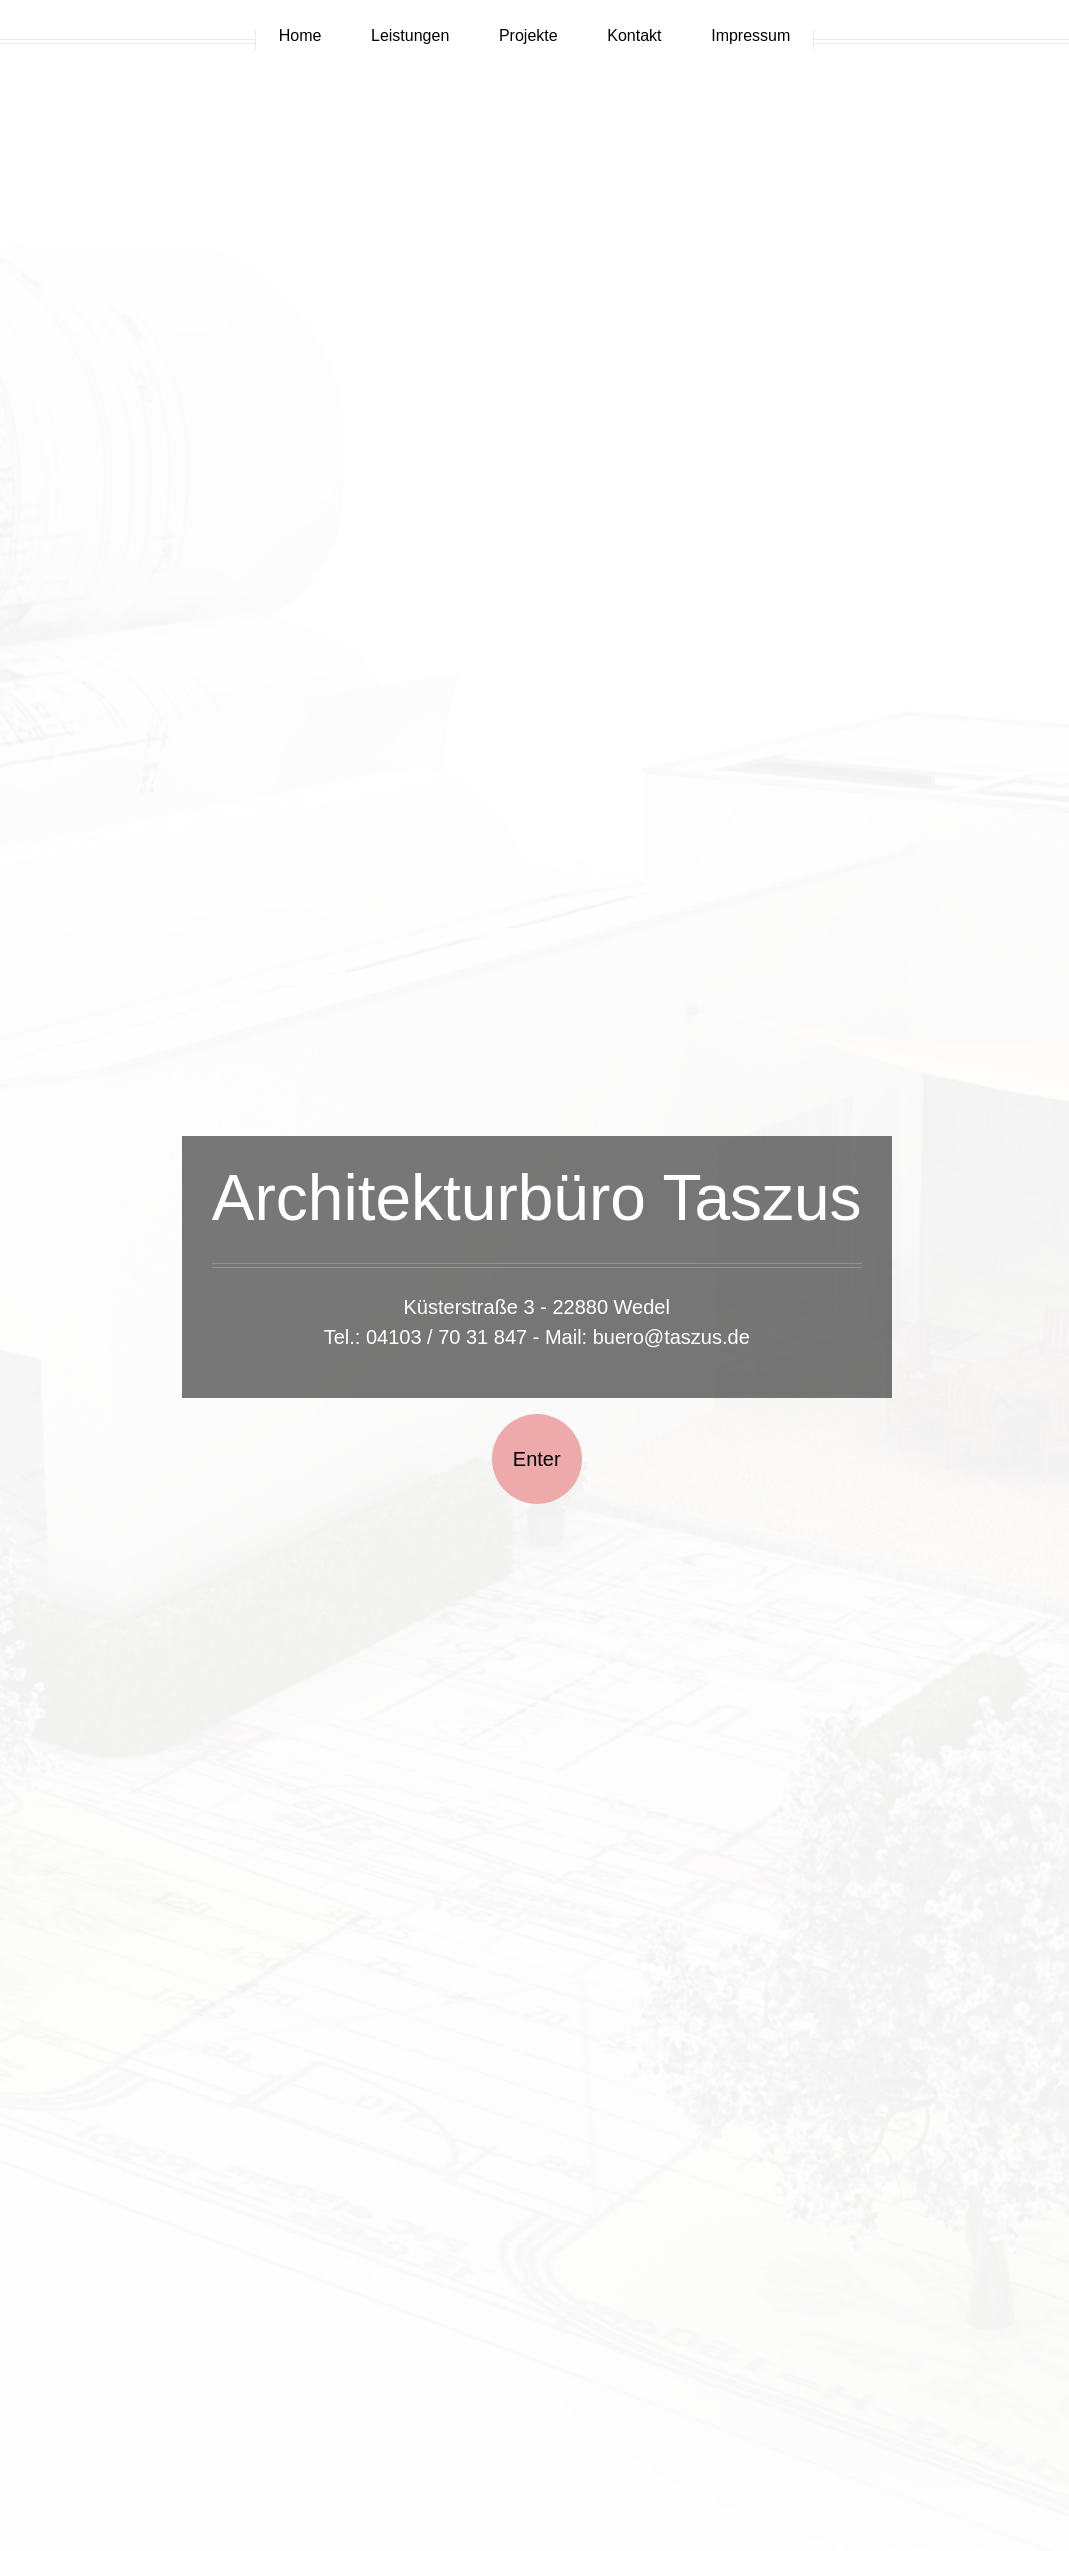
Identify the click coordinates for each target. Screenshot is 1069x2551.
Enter (537, 1459)
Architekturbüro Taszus (537, 1198)
